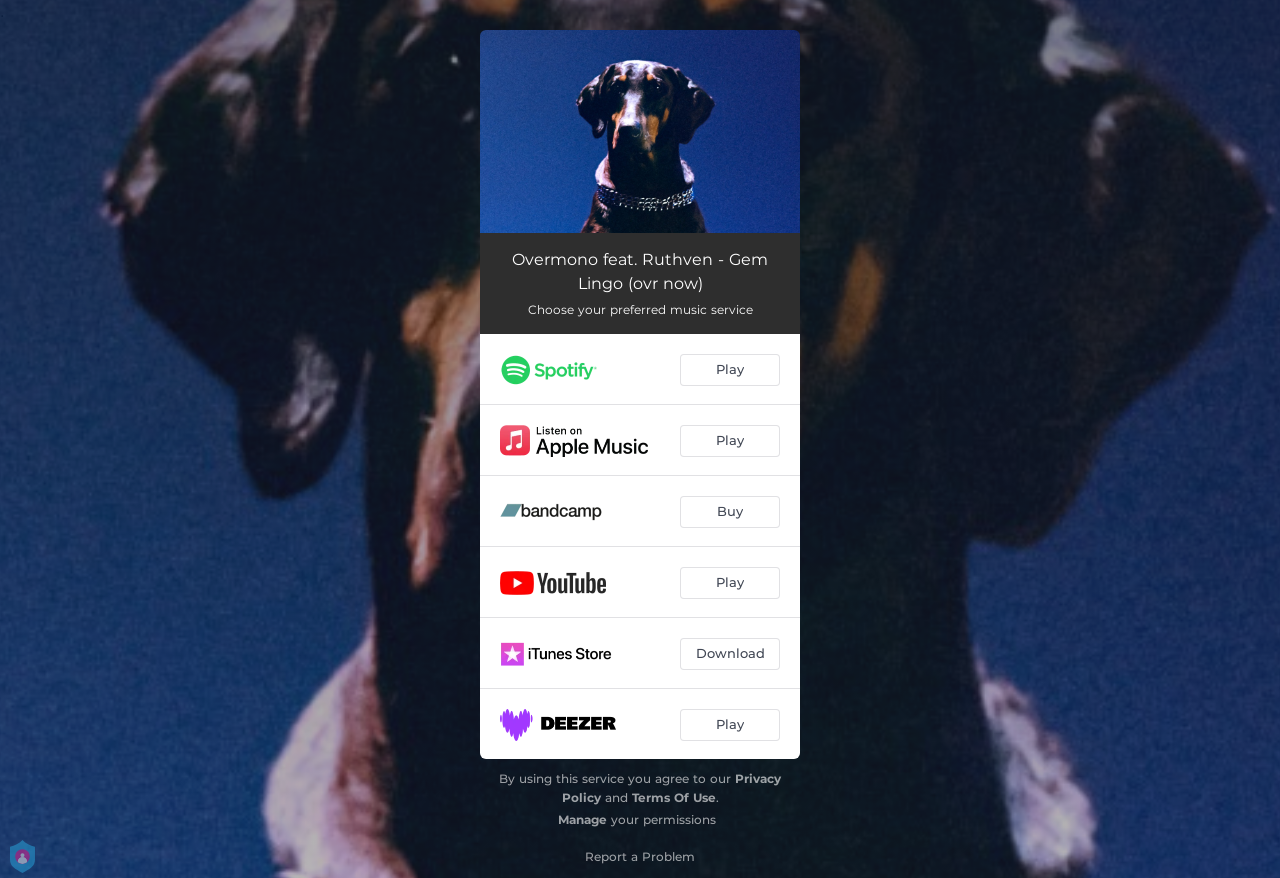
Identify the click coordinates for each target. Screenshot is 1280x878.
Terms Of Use (674, 797)
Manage (582, 819)
